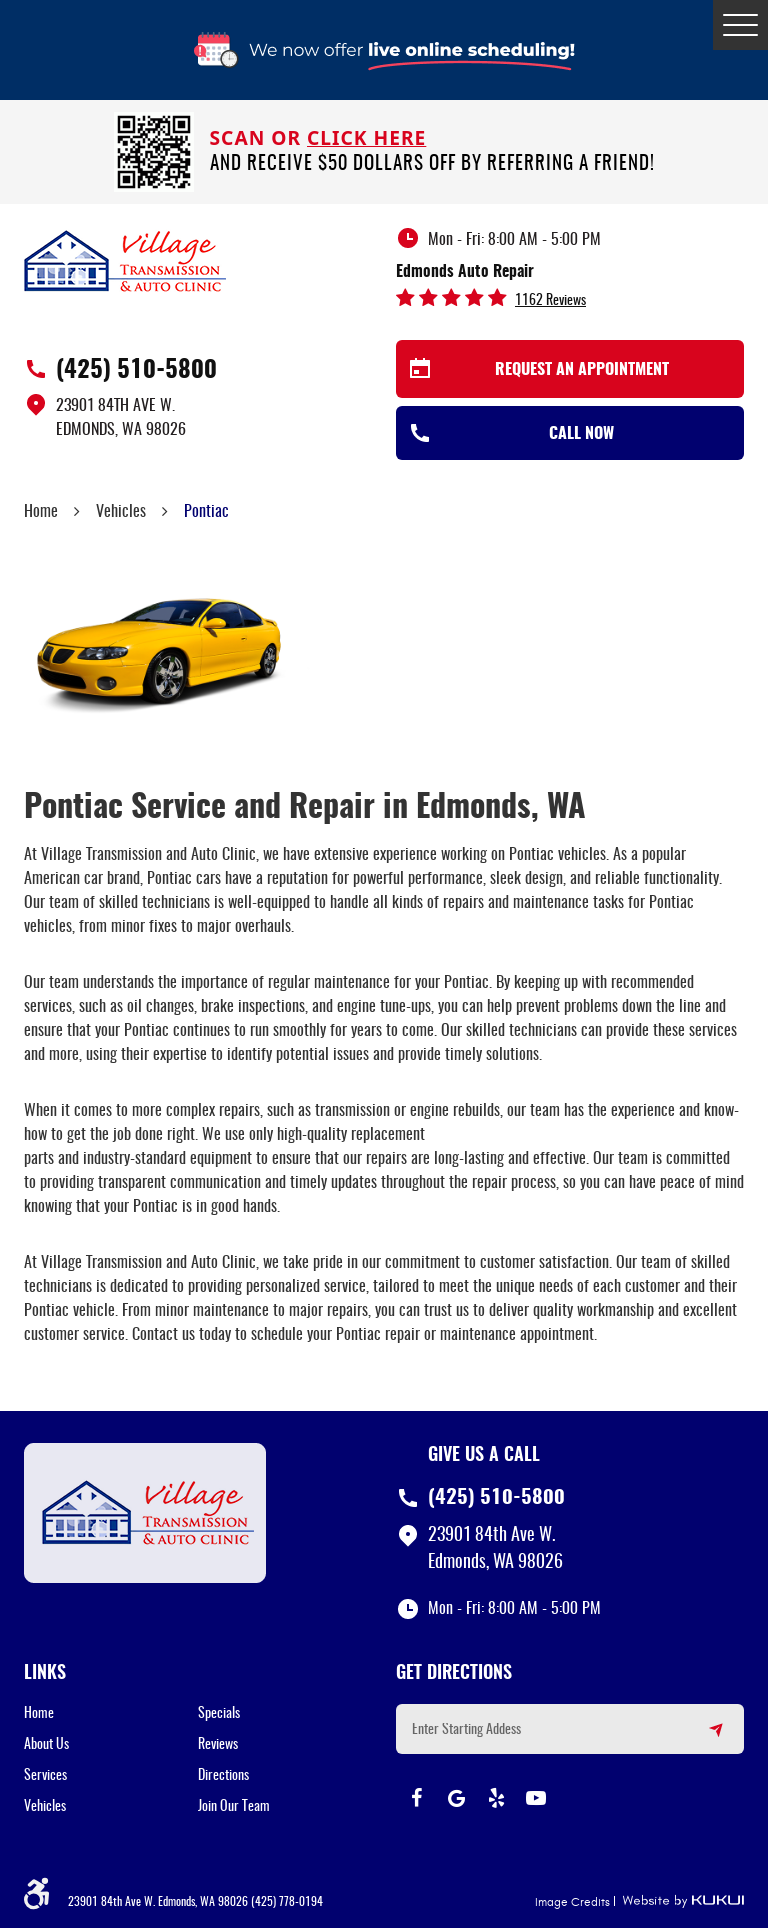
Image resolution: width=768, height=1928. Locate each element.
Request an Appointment (582, 370)
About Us (46, 1745)
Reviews (218, 1745)
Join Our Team (234, 1807)
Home (41, 512)
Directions (223, 1776)
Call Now (581, 434)
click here (366, 137)
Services (45, 1776)
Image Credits (572, 1902)
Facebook (416, 1798)
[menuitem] (111, 1714)
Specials (219, 1714)
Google (456, 1798)
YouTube (536, 1798)
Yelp (496, 1798)
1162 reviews (550, 301)
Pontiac (206, 512)
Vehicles (121, 512)
